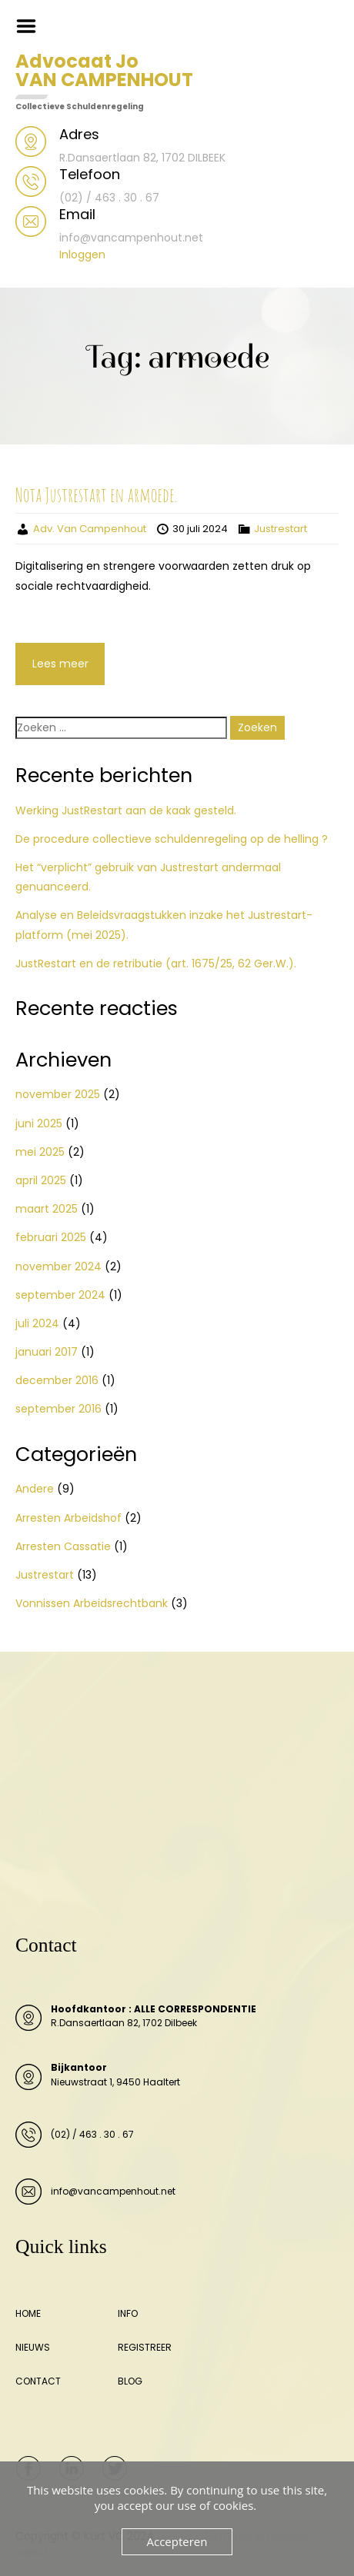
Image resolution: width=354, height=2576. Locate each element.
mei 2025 (40, 1152)
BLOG (130, 2381)
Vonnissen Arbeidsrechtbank (91, 1603)
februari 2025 (50, 1237)
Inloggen (82, 254)
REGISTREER (145, 2347)
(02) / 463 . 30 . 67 (92, 2134)
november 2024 (58, 1266)
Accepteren (177, 2541)
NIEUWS (32, 2347)
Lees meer (60, 663)
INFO (128, 2313)
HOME (28, 2313)
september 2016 (58, 1408)
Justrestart (280, 528)
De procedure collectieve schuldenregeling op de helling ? (171, 839)
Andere (34, 1488)
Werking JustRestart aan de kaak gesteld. (125, 810)
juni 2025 (38, 1123)
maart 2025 (46, 1208)
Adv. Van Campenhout (89, 528)
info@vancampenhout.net (113, 2191)
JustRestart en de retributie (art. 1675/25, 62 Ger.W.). (155, 963)
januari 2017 (46, 1352)
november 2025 (57, 1094)
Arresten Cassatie (63, 1546)
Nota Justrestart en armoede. (96, 494)
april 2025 (40, 1180)
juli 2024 (37, 1323)
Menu (31, 26)
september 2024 (60, 1295)
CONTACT (38, 2381)
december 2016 (57, 1380)
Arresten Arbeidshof (68, 1518)
